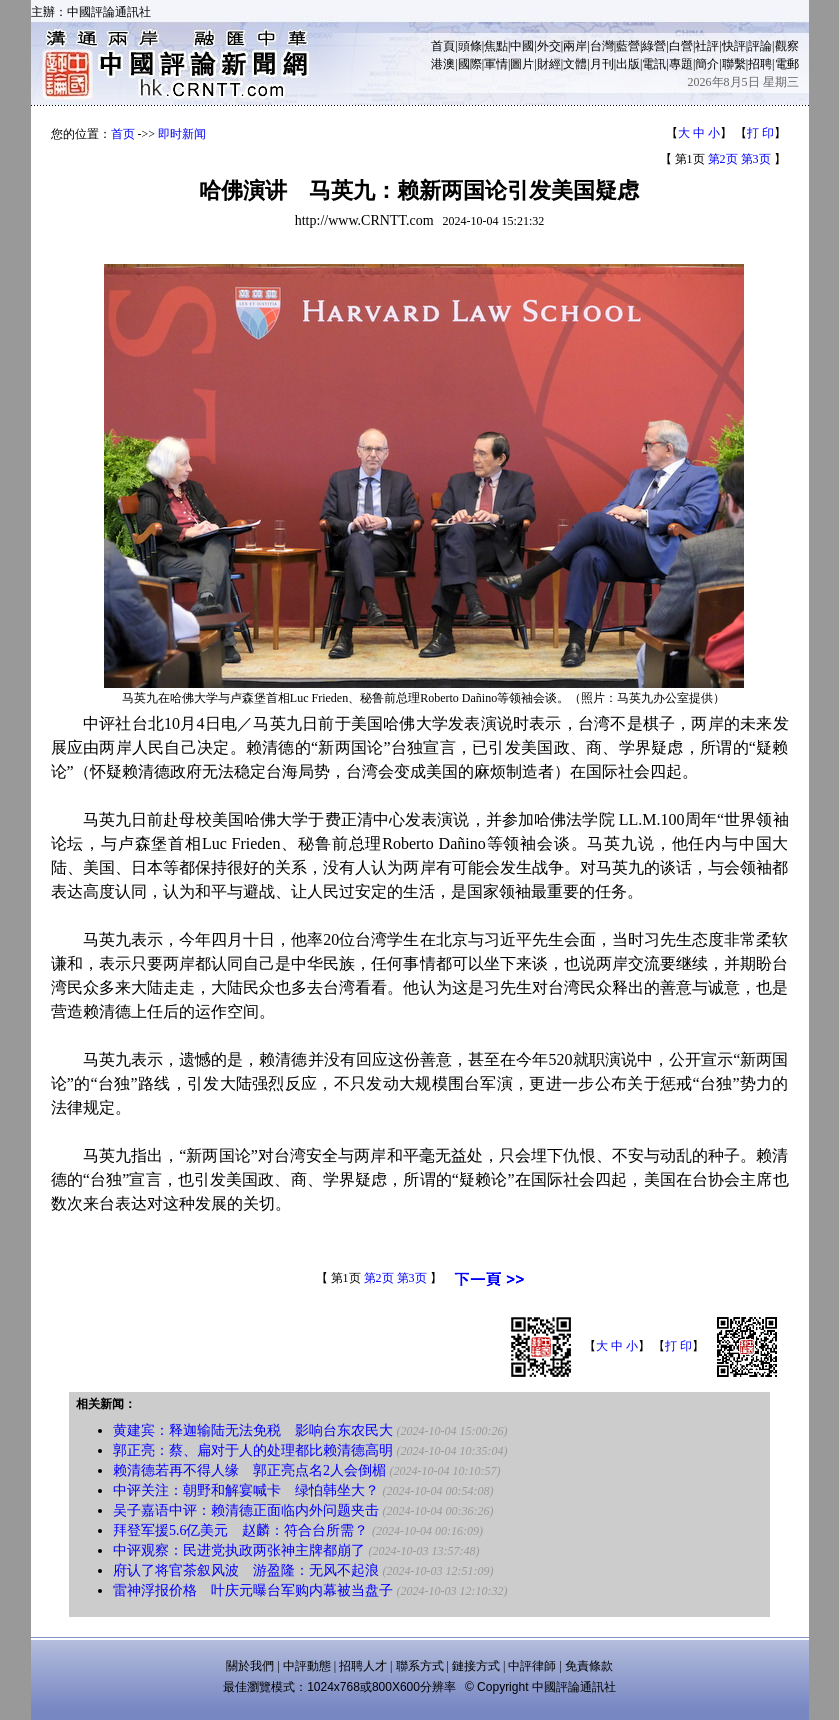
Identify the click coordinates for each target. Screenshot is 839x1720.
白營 (681, 46)
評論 (760, 46)
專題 (681, 64)
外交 (549, 46)
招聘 (760, 64)
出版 (628, 64)
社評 (707, 46)
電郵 (787, 64)
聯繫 (734, 64)
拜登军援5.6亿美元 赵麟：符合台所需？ (241, 1530)
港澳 (443, 64)
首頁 (443, 46)
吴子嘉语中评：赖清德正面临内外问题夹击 (246, 1510)
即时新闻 (182, 134)
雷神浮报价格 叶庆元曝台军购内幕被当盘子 (253, 1590)
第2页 (723, 159)
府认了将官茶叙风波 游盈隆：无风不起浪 (246, 1570)
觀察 (787, 46)
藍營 (628, 46)
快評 (734, 46)
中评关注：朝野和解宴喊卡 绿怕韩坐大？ (246, 1490)
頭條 (470, 46)
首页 (123, 134)
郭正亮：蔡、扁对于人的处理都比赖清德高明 (253, 1450)
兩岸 (575, 46)
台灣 (602, 46)
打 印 (760, 133)
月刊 (602, 64)
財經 (549, 64)
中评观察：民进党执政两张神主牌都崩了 (239, 1550)
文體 (575, 64)
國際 (470, 64)
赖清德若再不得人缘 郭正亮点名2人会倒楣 (249, 1470)
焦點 (496, 46)
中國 (522, 46)
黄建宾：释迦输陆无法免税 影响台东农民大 (253, 1430)
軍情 (496, 64)
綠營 (654, 46)
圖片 (522, 64)
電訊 (654, 64)
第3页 (756, 159)
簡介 (707, 64)
